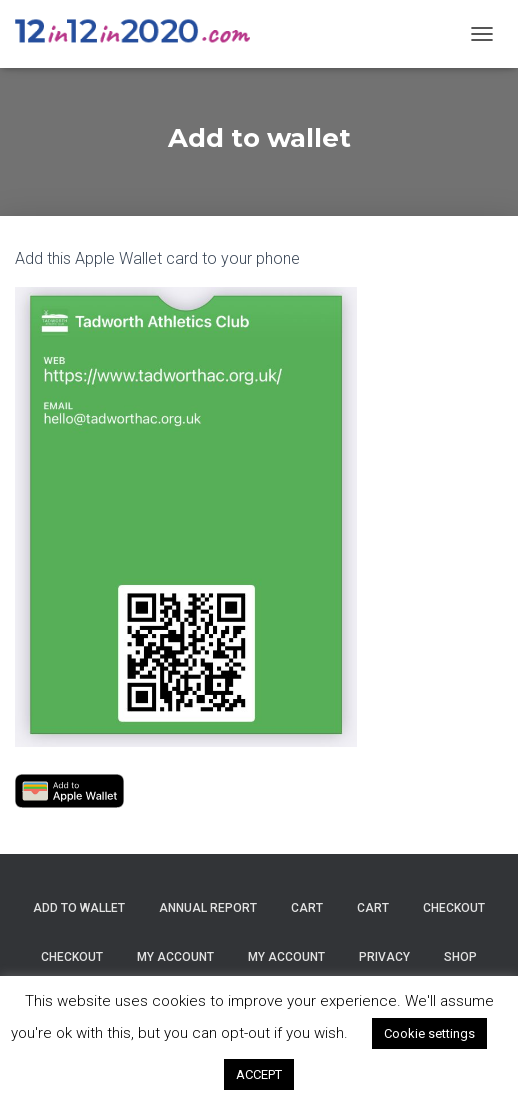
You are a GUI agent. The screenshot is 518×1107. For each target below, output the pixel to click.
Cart (307, 908)
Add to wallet (79, 908)
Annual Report (208, 908)
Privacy (384, 957)
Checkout (454, 908)
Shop (460, 957)
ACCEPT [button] (259, 1074)
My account (175, 957)
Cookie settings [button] (429, 1033)
